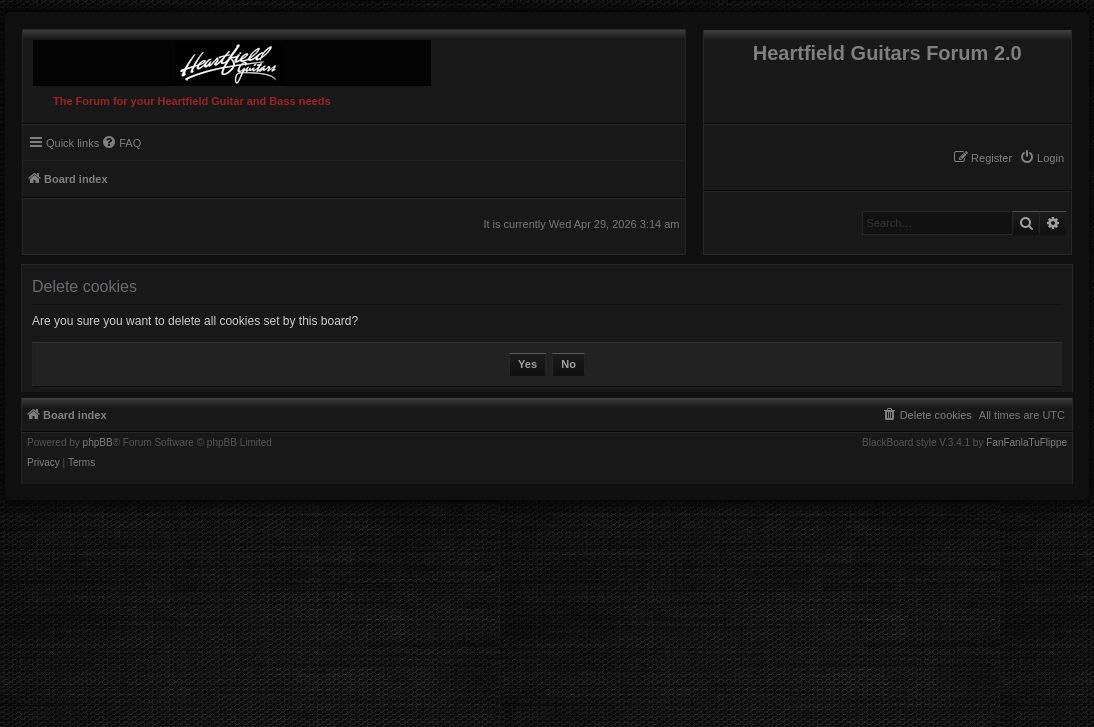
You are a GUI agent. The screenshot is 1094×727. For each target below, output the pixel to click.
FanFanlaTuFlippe (1026, 443)
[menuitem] (1041, 158)
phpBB (98, 443)
